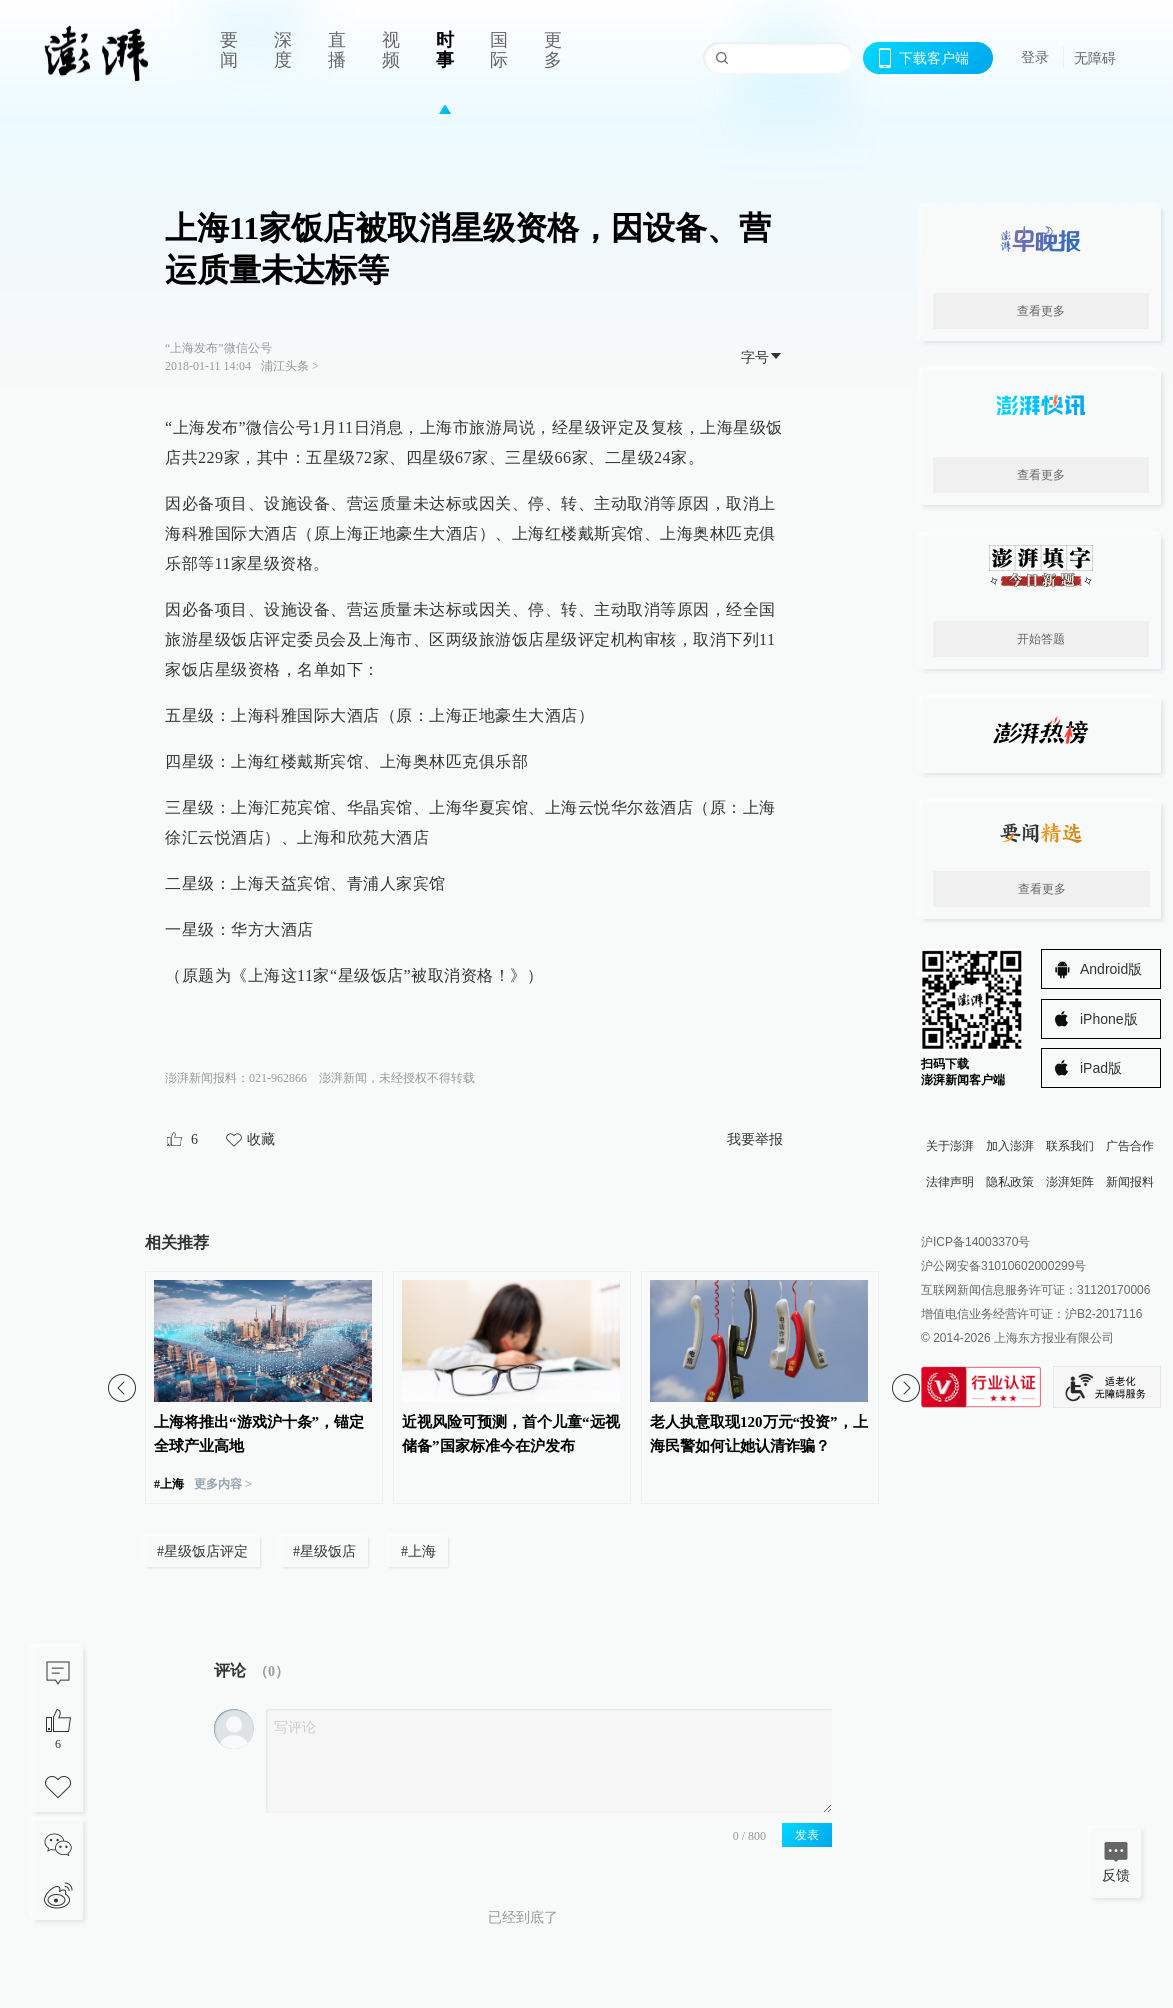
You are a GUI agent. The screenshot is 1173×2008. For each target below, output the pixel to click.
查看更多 (1041, 311)
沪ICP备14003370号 (975, 1242)
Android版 (1111, 969)
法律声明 (950, 1182)
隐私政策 (1010, 1182)
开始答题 (1041, 639)
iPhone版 (1109, 1019)
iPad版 (1101, 1068)
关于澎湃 (950, 1146)
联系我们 (1070, 1146)
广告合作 (1130, 1146)
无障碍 (1095, 58)
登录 (1035, 57)
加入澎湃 (1010, 1146)
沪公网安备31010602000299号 (1003, 1266)
